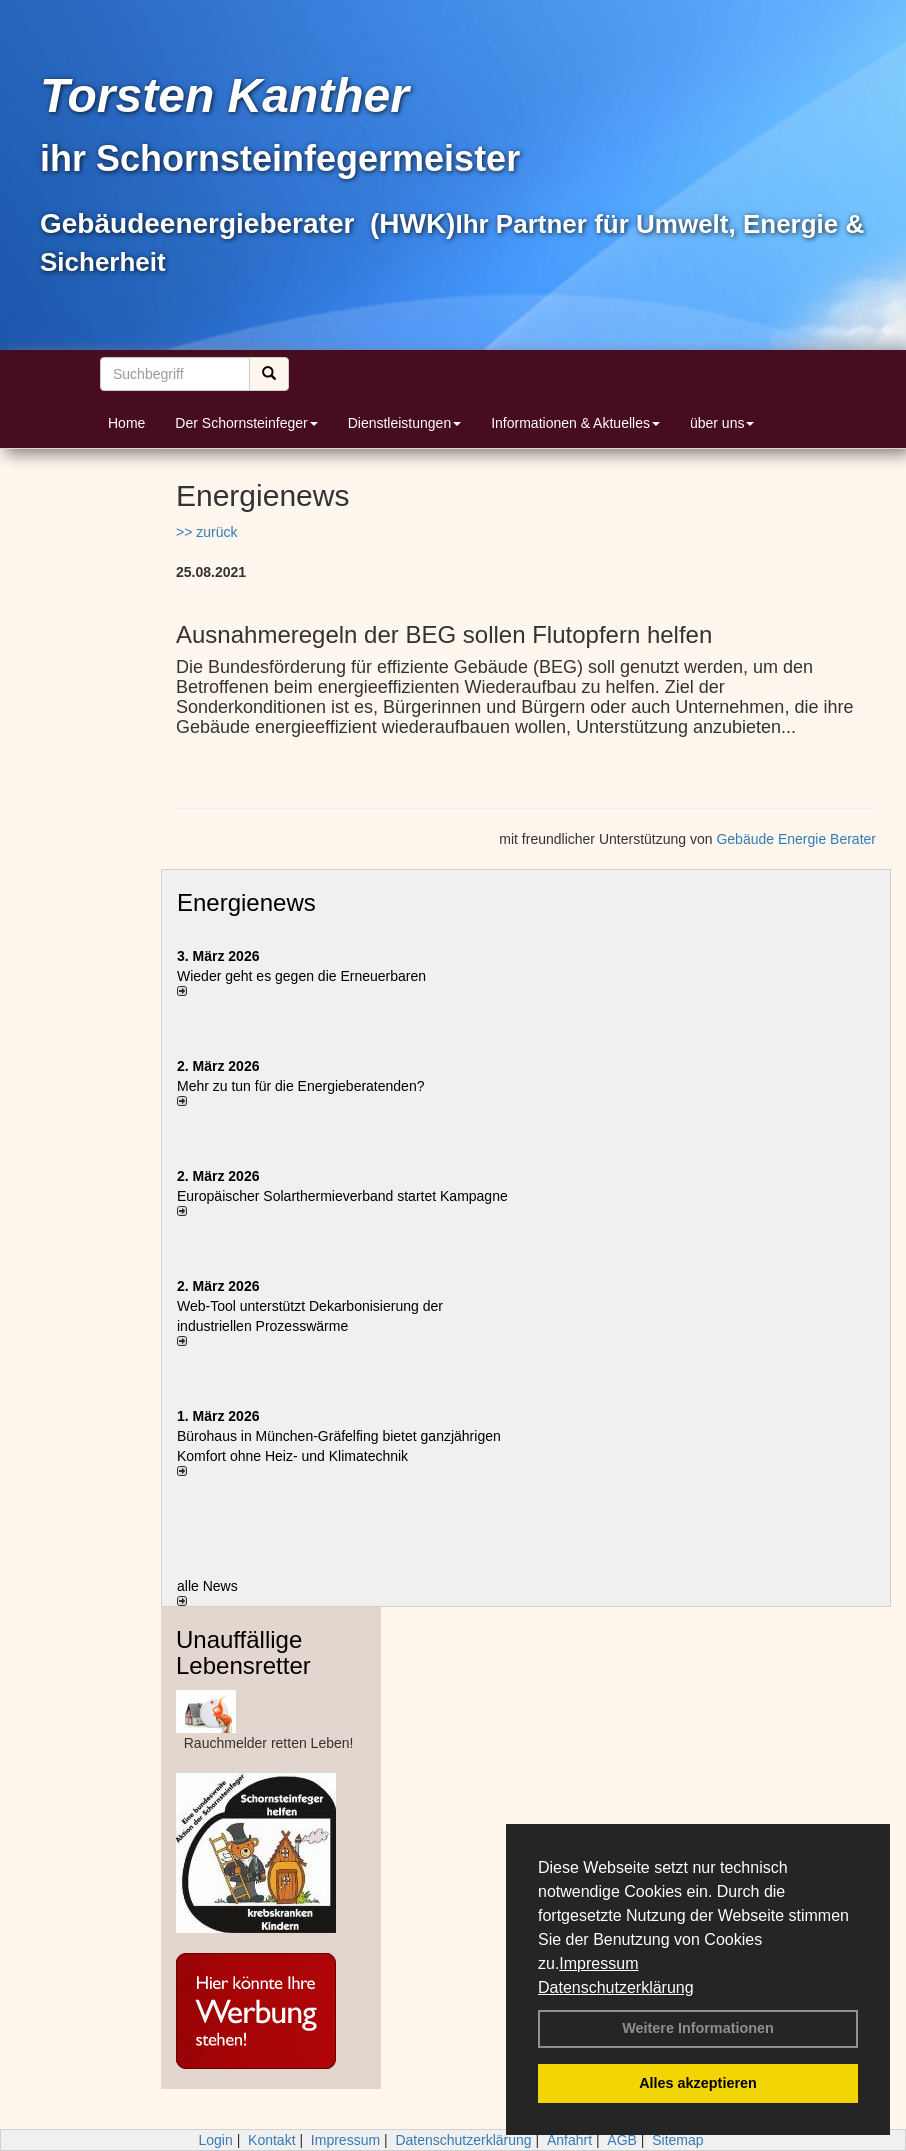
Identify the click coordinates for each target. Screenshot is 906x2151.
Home (126, 423)
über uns (722, 423)
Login (215, 2140)
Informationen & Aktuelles (575, 423)
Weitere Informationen (698, 2028)
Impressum (598, 1963)
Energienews (246, 902)
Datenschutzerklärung (616, 1987)
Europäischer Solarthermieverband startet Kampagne (342, 1196)
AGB (622, 2140)
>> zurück (206, 532)
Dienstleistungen (405, 423)
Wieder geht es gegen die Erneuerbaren (301, 976)
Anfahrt (569, 2140)
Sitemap (677, 2140)
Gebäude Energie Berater (796, 839)
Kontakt (271, 2140)
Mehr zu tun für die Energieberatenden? (301, 1086)
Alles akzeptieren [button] (698, 2083)
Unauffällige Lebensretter (243, 1652)
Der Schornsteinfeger (246, 423)
